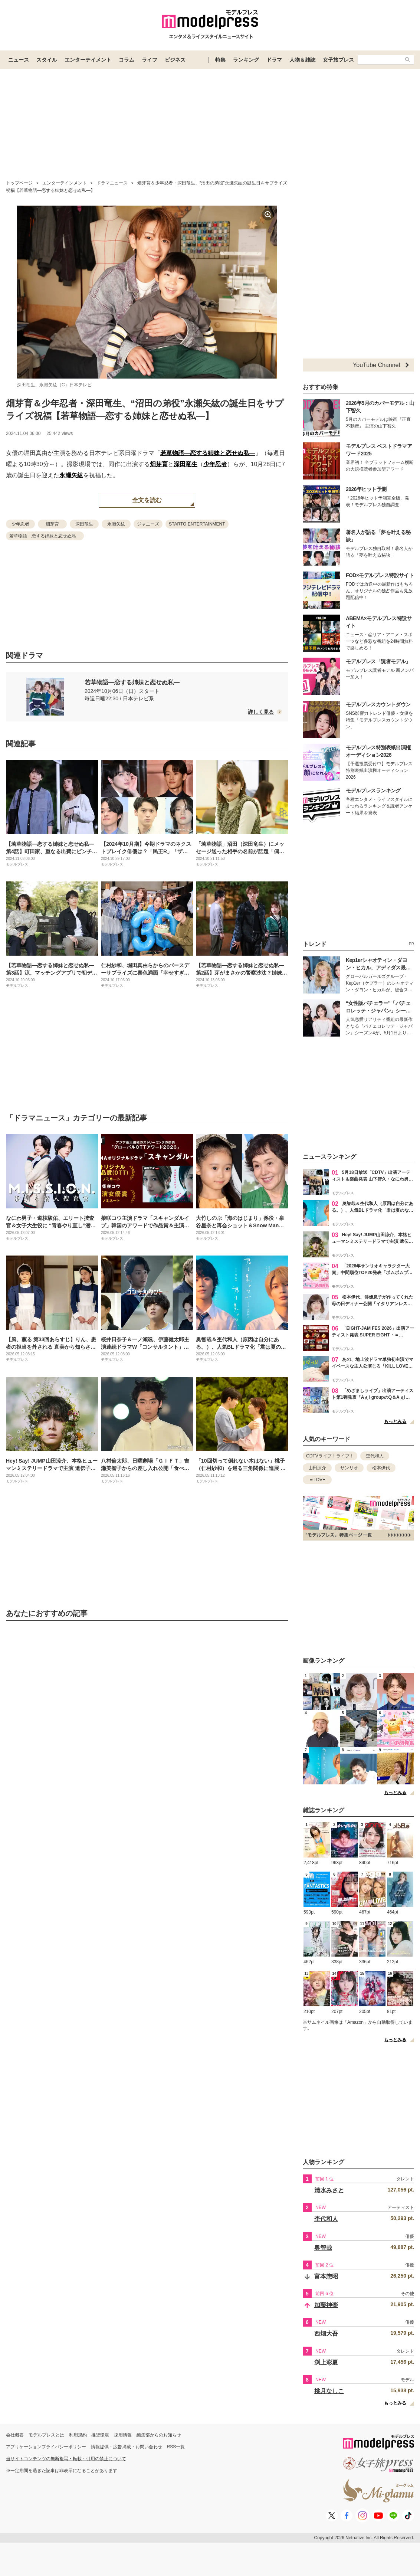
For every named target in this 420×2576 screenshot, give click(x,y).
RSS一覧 (176, 2446)
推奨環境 (100, 2435)
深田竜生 (185, 464)
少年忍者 (215, 464)
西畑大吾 (326, 2333)
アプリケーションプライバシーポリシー (46, 2446)
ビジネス (175, 60)
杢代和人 (375, 1456)
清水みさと (329, 2190)
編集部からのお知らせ (159, 2435)
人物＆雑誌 (302, 60)
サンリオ (349, 1467)
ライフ (149, 60)
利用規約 (78, 2435)
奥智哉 (323, 2248)
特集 (220, 60)
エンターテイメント (88, 60)
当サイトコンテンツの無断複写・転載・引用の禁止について (66, 2458)
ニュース (18, 60)
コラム (126, 60)
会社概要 (15, 2435)
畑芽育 (159, 464)
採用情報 (123, 2435)
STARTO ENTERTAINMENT (197, 524)
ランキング (246, 60)
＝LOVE (317, 1479)
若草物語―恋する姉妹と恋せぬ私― (207, 453)
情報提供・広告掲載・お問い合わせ (126, 2446)
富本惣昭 (326, 2276)
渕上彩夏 (326, 2362)
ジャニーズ (148, 524)
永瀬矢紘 (71, 475)
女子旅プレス (338, 60)
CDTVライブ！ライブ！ (330, 1456)
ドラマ (274, 60)
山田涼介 (317, 1467)
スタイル (46, 60)
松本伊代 (381, 1467)
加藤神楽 (326, 2305)
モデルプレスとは (46, 2435)
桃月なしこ (329, 2391)
